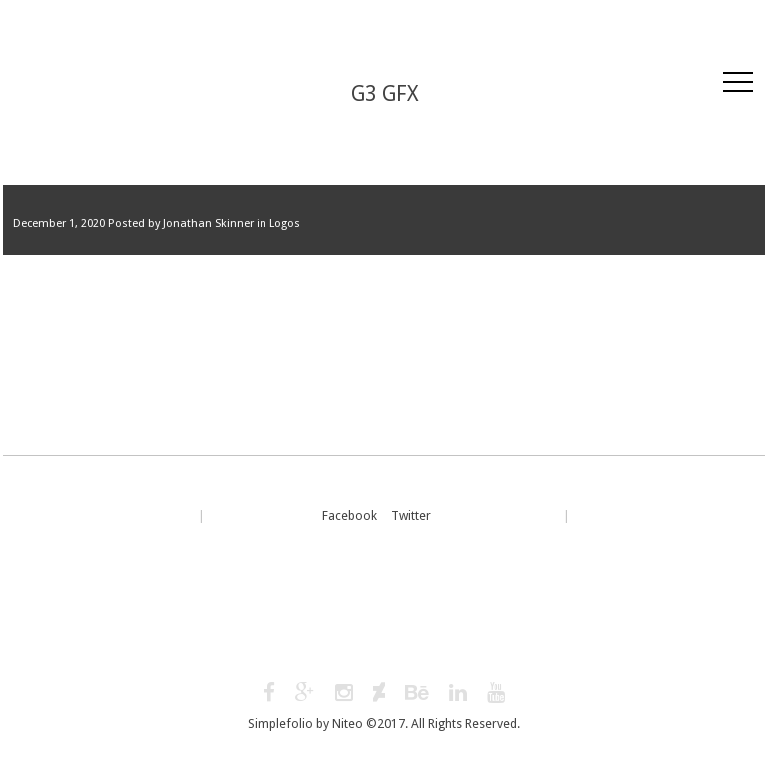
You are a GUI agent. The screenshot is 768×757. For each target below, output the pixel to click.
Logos (284, 223)
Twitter (411, 515)
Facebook (349, 515)
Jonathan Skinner (208, 223)
